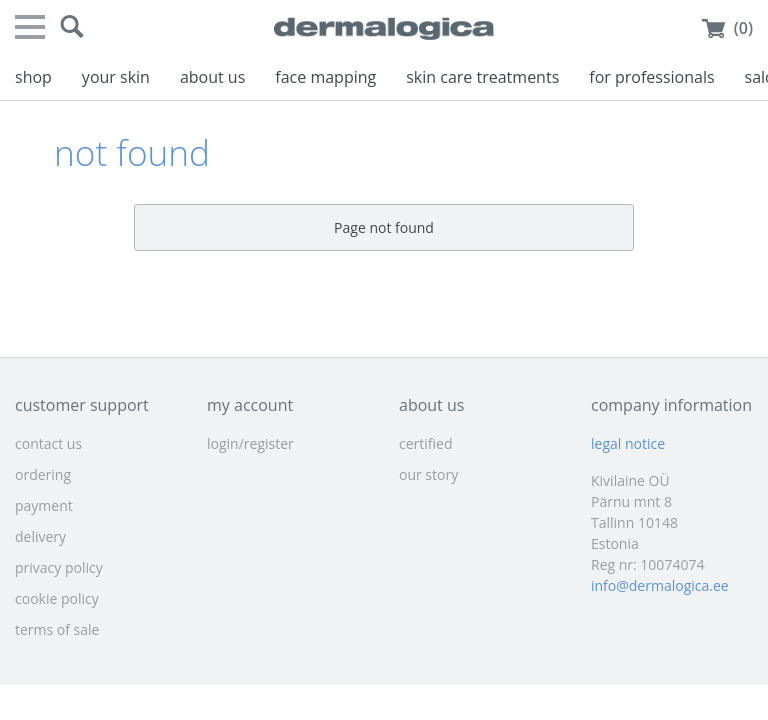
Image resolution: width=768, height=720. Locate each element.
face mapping (325, 77)
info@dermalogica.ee (660, 585)
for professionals (651, 77)
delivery (40, 536)
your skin (116, 77)
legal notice (628, 443)
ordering (43, 474)
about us (212, 77)
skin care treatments (482, 77)
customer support (82, 405)
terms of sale (57, 629)
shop (33, 77)
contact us (48, 443)
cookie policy (57, 598)
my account (250, 405)
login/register (250, 443)
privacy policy (59, 567)
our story (428, 474)
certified (425, 443)
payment (44, 505)
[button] (72, 27)
